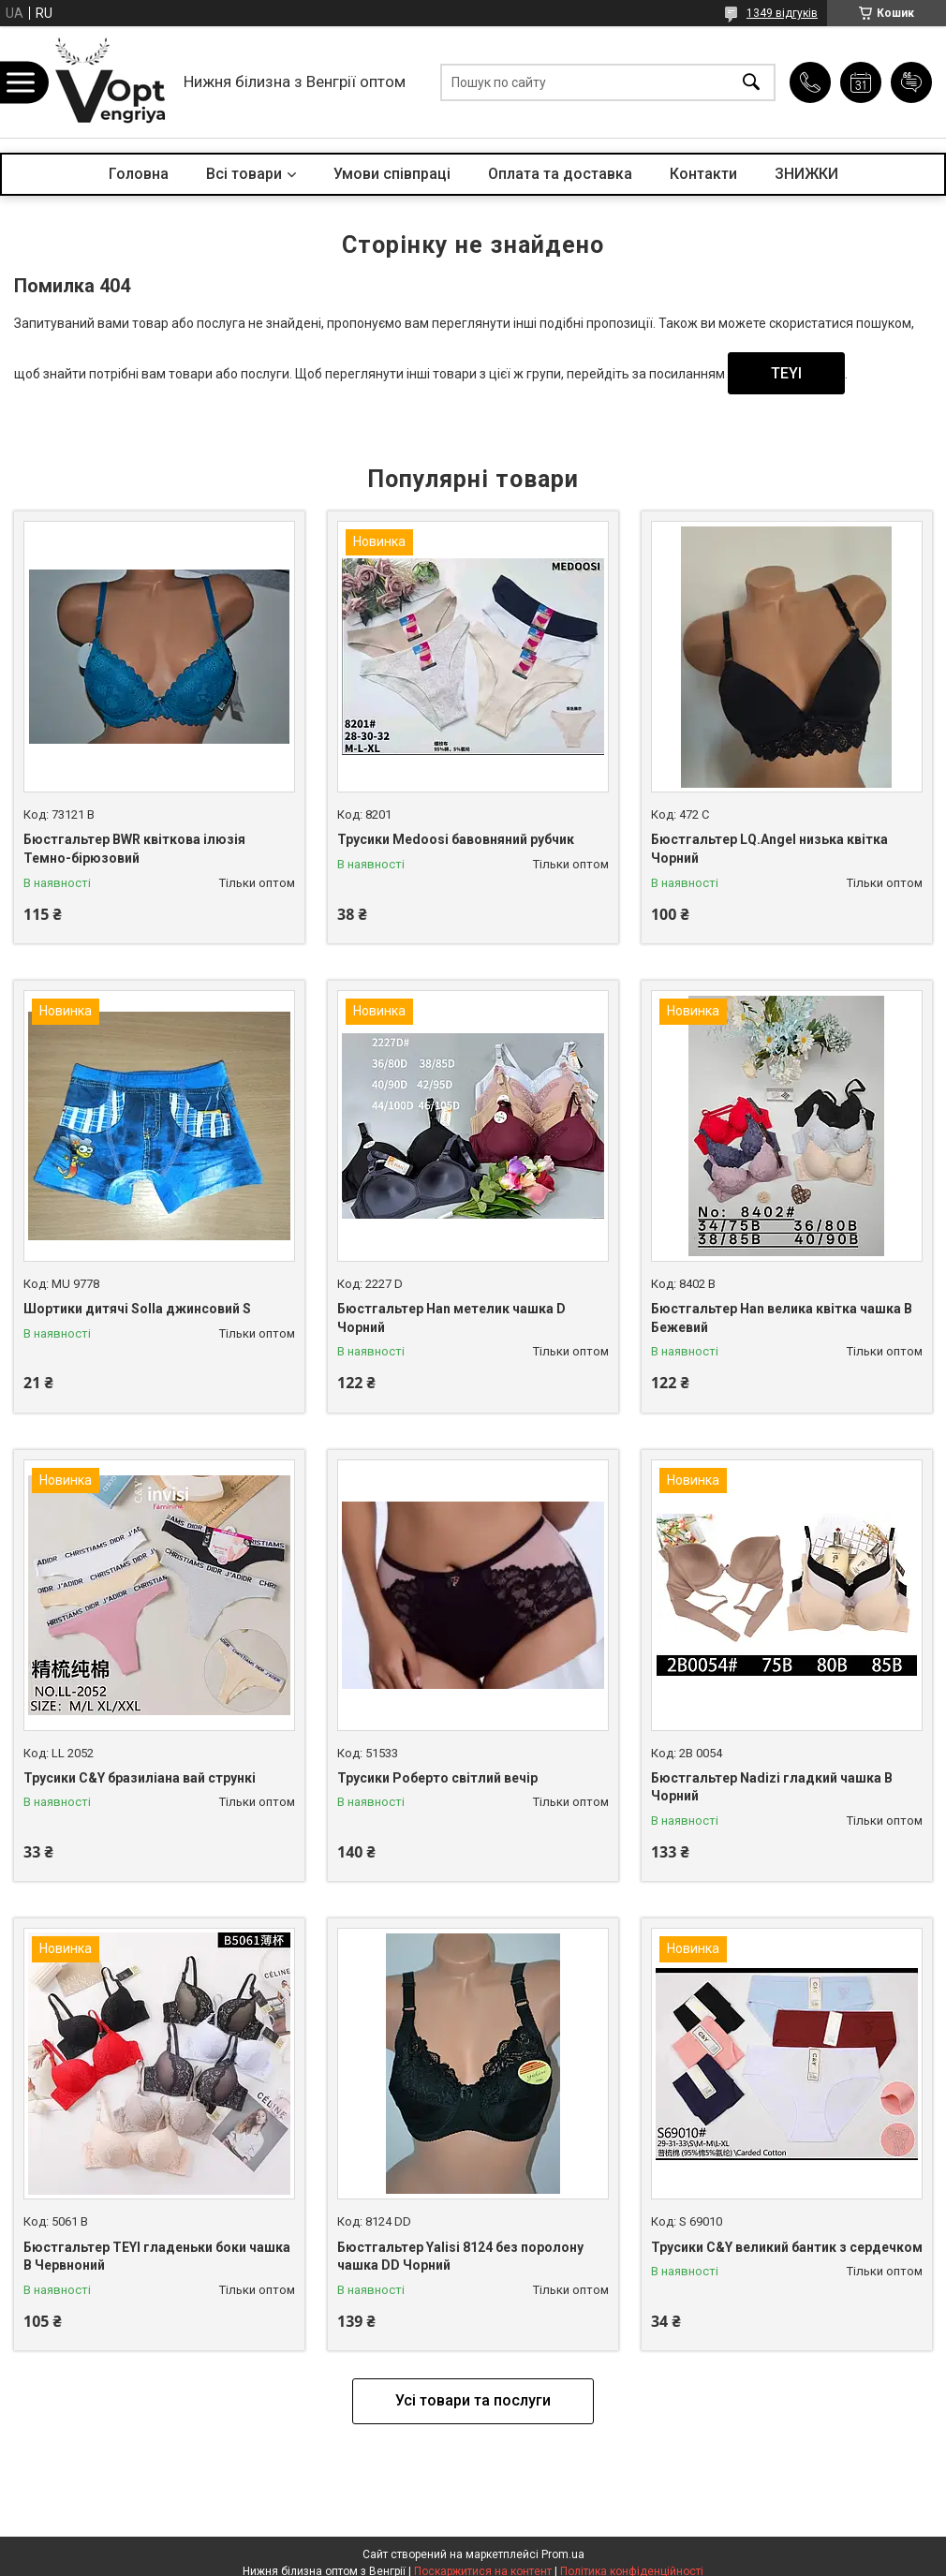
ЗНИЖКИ (806, 174)
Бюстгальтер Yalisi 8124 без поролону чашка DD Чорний (460, 2256)
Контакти (703, 174)
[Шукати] (751, 82)
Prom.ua (562, 2554)
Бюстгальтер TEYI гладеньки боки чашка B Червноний (156, 2256)
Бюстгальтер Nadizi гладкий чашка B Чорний (772, 1787)
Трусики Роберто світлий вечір (437, 1777)
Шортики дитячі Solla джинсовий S (137, 1308)
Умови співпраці (392, 174)
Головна (139, 174)
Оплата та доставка (560, 174)
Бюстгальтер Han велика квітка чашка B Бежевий (781, 1318)
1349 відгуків (782, 13)
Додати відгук (911, 82)
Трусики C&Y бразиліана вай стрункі (139, 1777)
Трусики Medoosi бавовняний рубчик (455, 839)
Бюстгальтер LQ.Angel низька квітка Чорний (769, 849)
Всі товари (244, 174)
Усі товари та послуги (473, 2400)
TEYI (786, 373)
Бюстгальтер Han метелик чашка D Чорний (451, 1318)
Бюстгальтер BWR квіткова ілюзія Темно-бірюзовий (134, 849)
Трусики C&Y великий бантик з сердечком (787, 2247)
